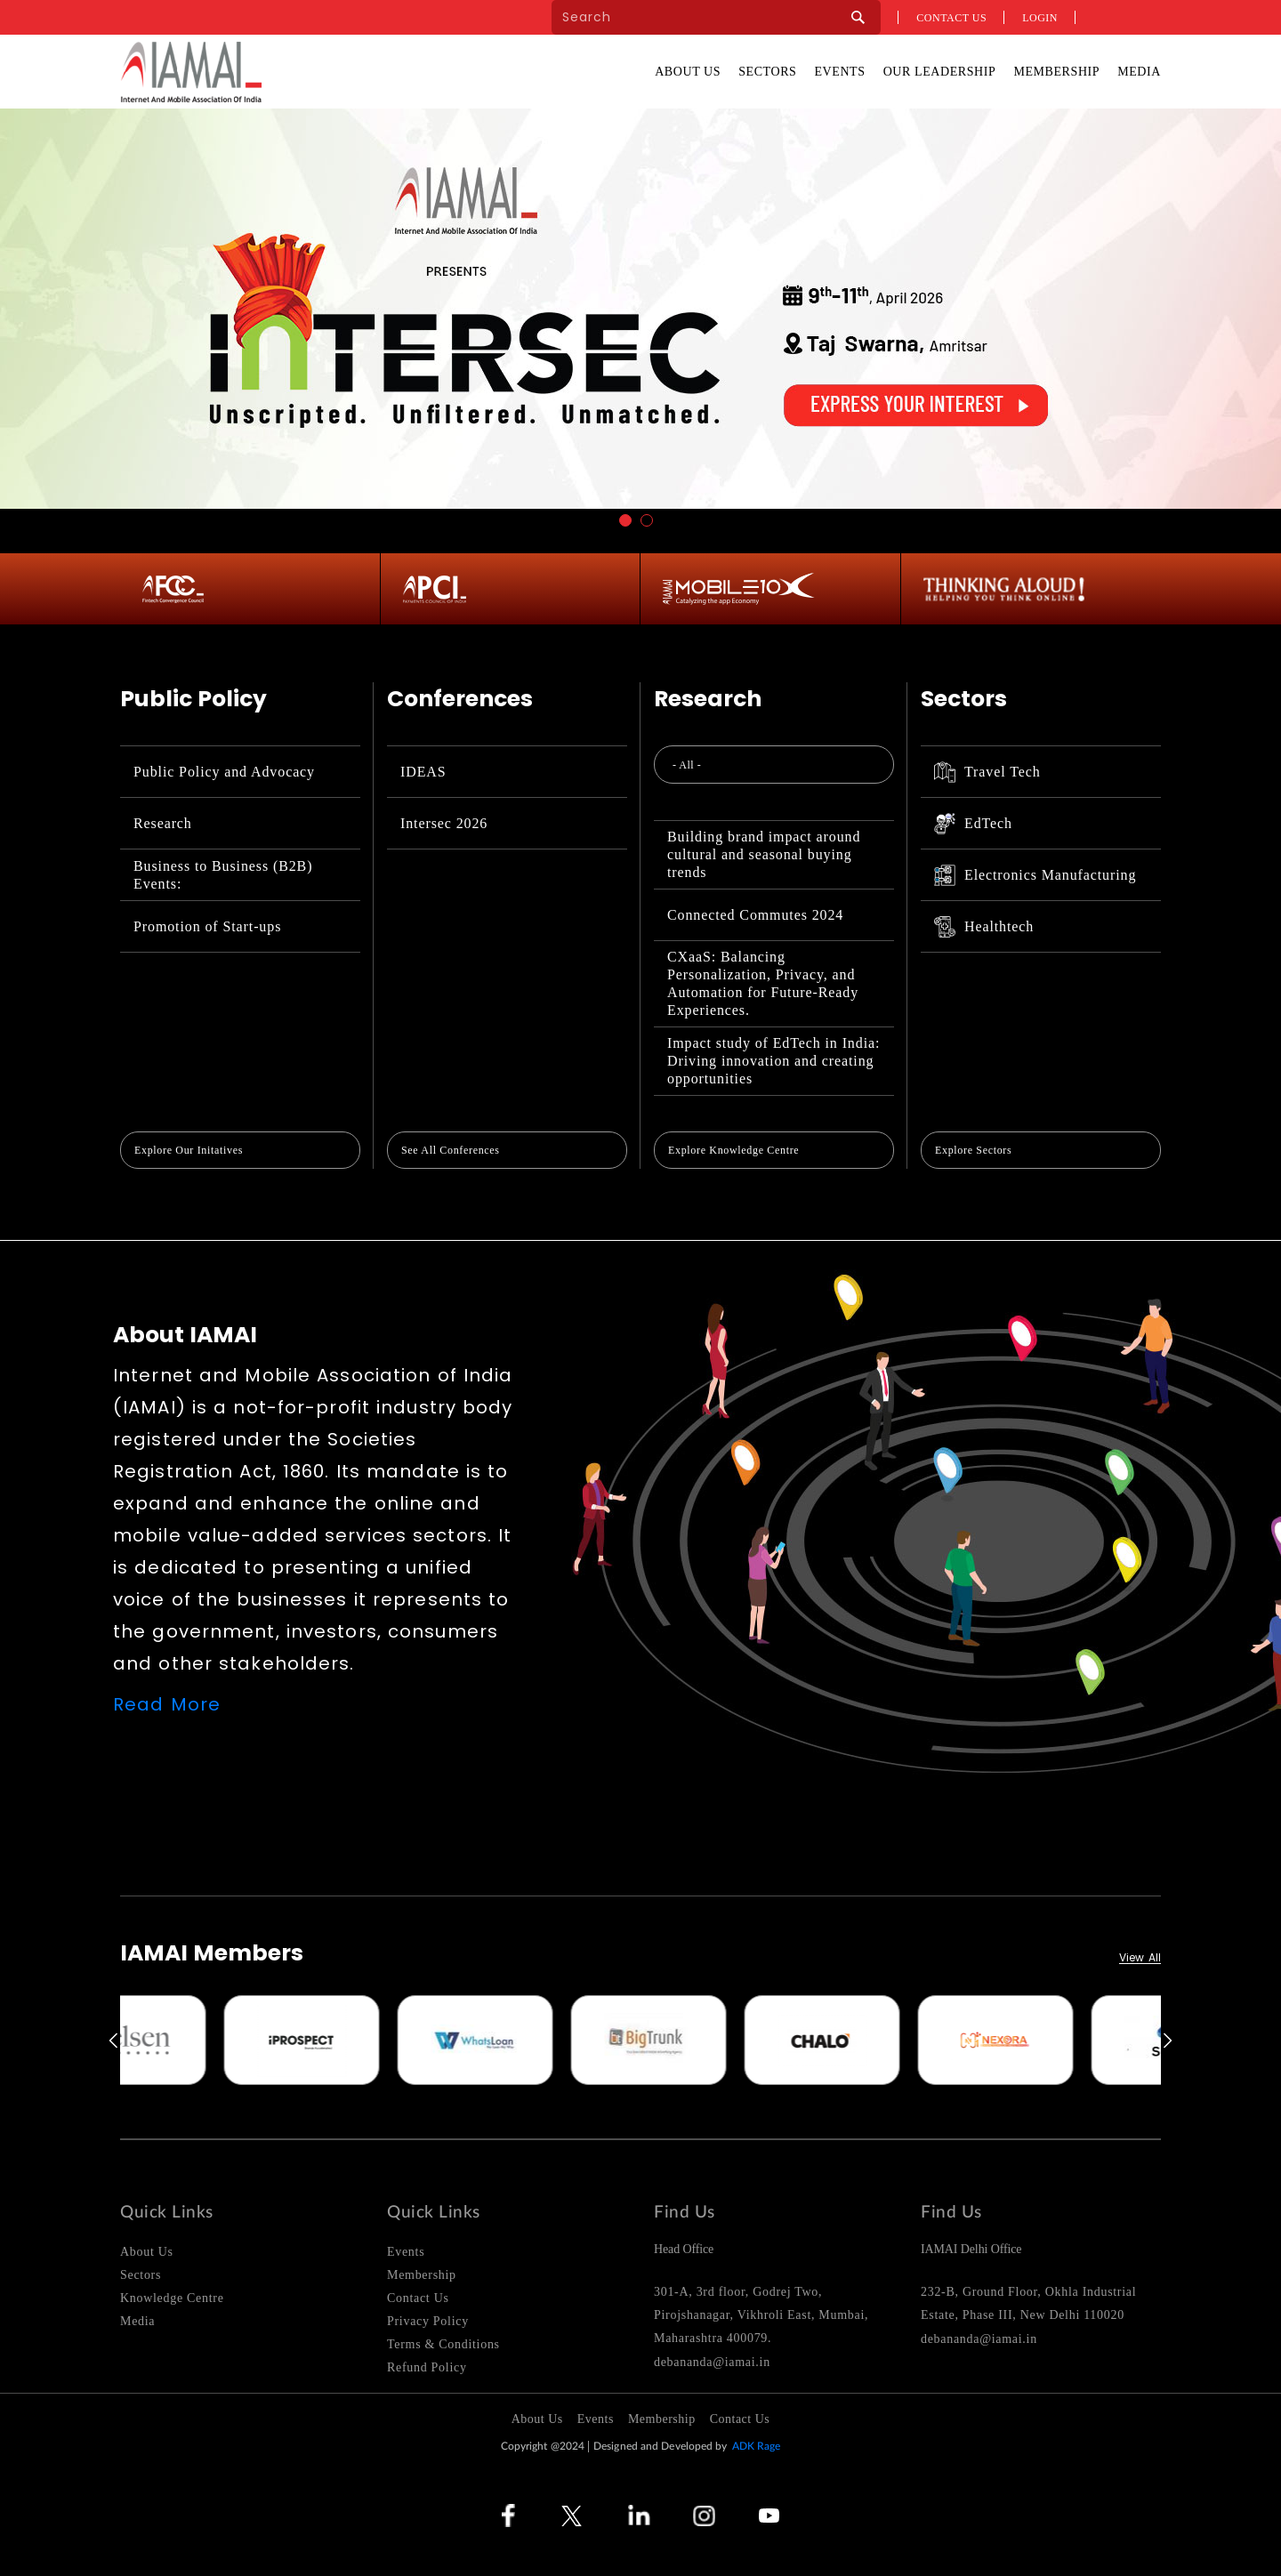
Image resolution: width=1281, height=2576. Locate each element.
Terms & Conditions (443, 2344)
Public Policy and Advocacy (224, 771)
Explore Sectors (973, 1150)
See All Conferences (450, 1150)
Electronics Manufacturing (1035, 875)
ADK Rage (756, 2446)
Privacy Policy (428, 2321)
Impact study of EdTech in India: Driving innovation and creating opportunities (773, 1060)
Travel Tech (987, 772)
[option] (207, 2040)
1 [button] (625, 520)
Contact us (951, 18)
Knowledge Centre (172, 2298)
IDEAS (423, 771)
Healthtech (984, 927)
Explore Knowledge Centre (733, 1150)
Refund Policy (427, 2367)
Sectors (767, 71)
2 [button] (646, 520)
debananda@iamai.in (712, 2362)
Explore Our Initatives (188, 1150)
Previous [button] (112, 2041)
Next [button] (1169, 2041)
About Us (688, 71)
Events (839, 71)
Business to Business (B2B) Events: (222, 874)
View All (1140, 1958)
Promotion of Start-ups (207, 926)
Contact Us (418, 2298)
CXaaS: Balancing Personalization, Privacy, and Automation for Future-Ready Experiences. (762, 983)
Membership (1056, 71)
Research (162, 823)
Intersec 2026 (443, 823)
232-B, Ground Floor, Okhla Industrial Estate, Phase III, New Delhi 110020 (1028, 2303)
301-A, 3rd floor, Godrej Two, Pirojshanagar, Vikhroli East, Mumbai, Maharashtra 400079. (761, 2315)
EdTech (973, 823)
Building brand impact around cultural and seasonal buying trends (763, 854)
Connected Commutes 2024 (755, 914)
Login (1040, 18)
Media (1139, 71)
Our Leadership (939, 71)
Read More (167, 1704)
